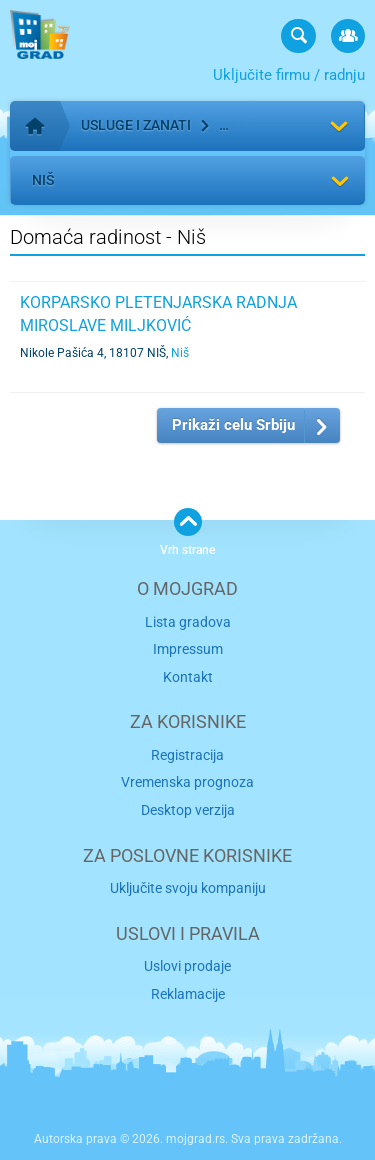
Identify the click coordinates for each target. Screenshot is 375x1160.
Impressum (188, 649)
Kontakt (188, 677)
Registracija (187, 755)
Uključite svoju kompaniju (188, 888)
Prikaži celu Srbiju (233, 425)
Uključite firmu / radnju (289, 75)
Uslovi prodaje (187, 966)
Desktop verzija (188, 810)
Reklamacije (188, 994)
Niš (43, 180)
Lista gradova (188, 622)
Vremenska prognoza (187, 782)
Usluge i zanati (136, 125)
